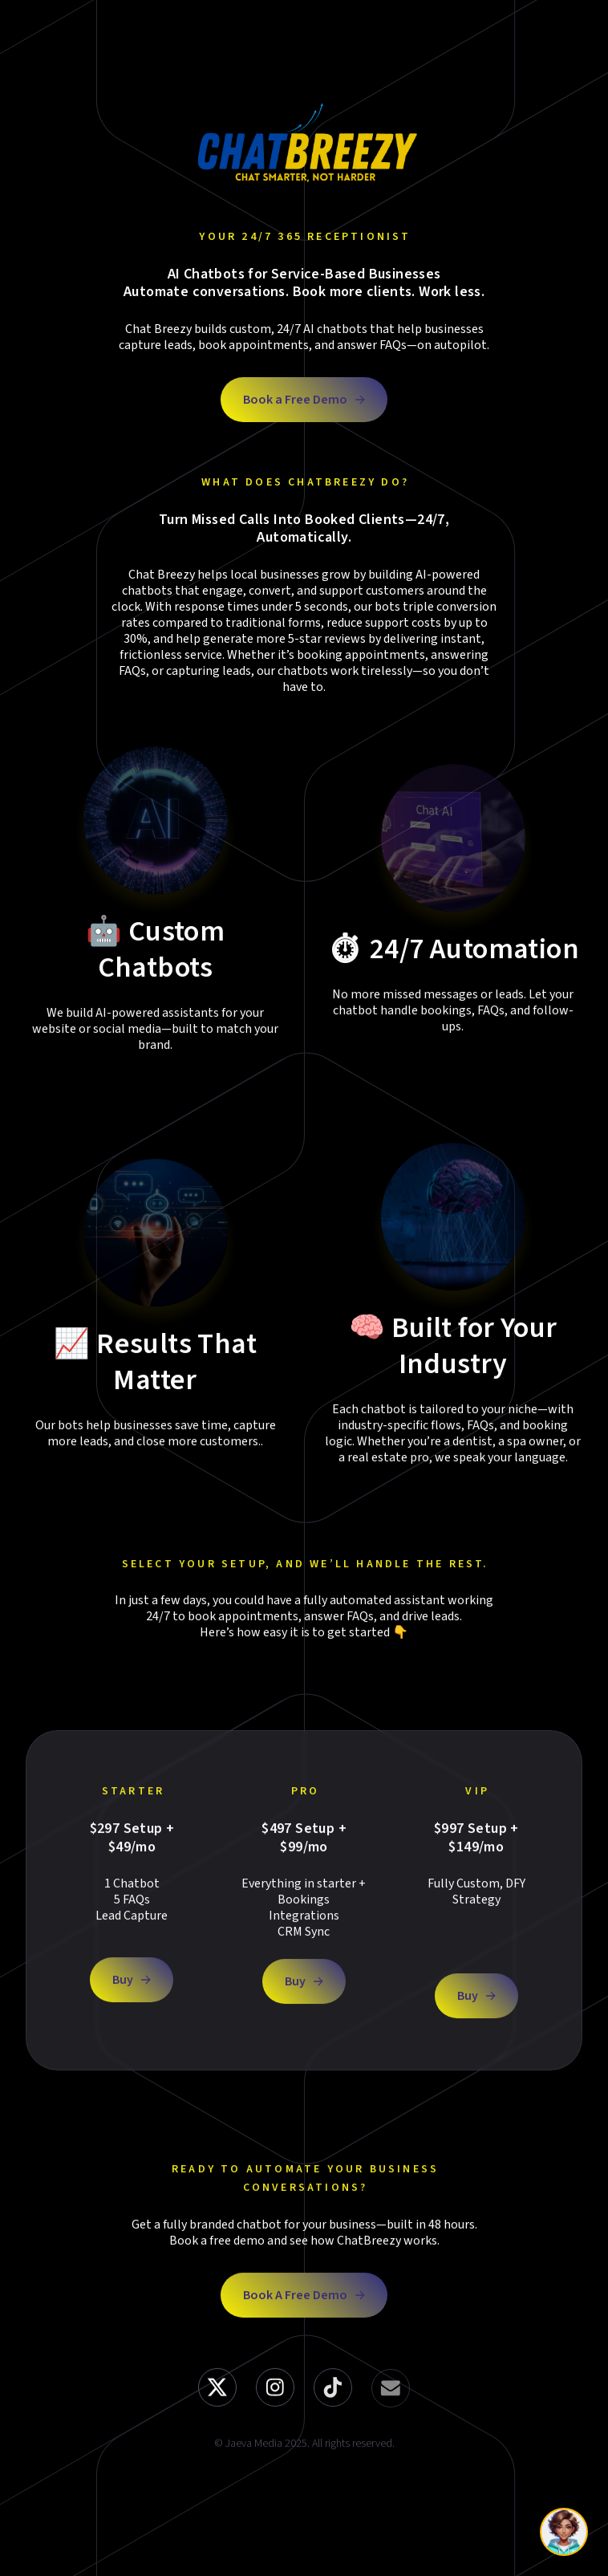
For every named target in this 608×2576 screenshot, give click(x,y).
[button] (304, 399)
